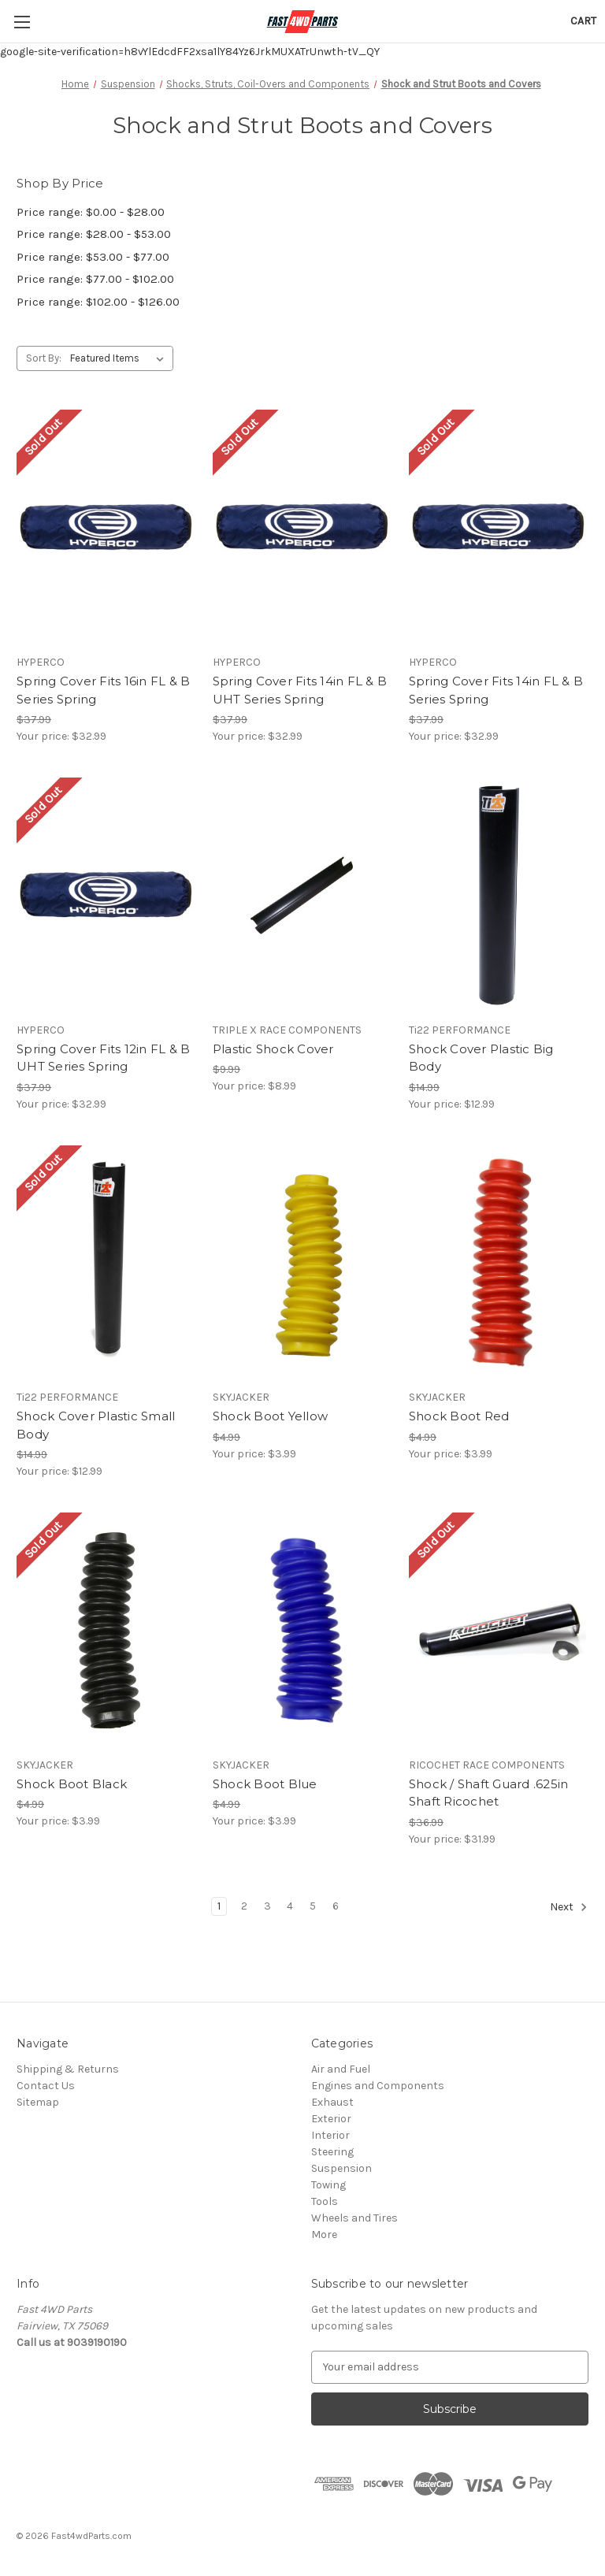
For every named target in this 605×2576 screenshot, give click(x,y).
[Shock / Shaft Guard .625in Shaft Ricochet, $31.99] (498, 1630)
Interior (330, 2135)
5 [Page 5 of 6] (313, 1906)
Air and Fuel (340, 2069)
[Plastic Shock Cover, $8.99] (302, 895)
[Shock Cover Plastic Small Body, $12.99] (106, 1263)
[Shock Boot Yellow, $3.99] (302, 1263)
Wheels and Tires (354, 2218)
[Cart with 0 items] (583, 21)
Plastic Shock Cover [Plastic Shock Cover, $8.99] (273, 1048)
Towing (328, 2185)
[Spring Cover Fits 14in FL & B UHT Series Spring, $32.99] (302, 527)
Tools (324, 2201)
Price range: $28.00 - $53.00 (94, 234)
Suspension (341, 2168)
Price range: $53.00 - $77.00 (93, 257)
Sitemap (38, 2102)
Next (569, 1907)
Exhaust (332, 2102)
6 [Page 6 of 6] (335, 1906)
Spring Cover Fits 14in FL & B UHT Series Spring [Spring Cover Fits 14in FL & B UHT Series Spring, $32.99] (300, 690)
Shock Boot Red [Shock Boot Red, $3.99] (459, 1416)
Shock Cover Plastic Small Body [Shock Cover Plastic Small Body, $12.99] (96, 1425)
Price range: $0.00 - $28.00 (91, 212)
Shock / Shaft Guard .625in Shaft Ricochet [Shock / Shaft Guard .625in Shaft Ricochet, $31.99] (489, 1793)
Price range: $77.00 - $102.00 (95, 279)
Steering (332, 2151)
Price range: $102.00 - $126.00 (98, 302)
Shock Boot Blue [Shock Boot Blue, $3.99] (265, 1783)
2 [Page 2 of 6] (244, 1906)
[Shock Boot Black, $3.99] (106, 1630)
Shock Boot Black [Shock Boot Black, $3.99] (72, 1783)
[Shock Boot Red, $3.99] (498, 1263)
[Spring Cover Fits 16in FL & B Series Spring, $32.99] (106, 527)
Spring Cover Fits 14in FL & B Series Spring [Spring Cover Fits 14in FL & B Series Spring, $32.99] (496, 690)
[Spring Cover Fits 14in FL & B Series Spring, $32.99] (498, 527)
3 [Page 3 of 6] (267, 1906)
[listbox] (120, 358)
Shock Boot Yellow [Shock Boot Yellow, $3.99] (270, 1416)
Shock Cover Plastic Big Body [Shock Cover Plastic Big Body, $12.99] (481, 1058)
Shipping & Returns (68, 2069)
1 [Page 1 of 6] (219, 1906)
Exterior (331, 2118)
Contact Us (46, 2085)
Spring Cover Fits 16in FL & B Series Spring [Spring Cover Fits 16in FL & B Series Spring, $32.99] (103, 690)
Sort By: (43, 358)
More (324, 2234)
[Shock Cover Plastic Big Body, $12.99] (498, 895)
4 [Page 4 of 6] (290, 1906)
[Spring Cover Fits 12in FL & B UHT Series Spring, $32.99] (106, 895)
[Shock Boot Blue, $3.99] (302, 1630)
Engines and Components (377, 2085)
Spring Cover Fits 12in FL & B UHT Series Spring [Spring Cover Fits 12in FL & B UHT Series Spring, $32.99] (103, 1058)
